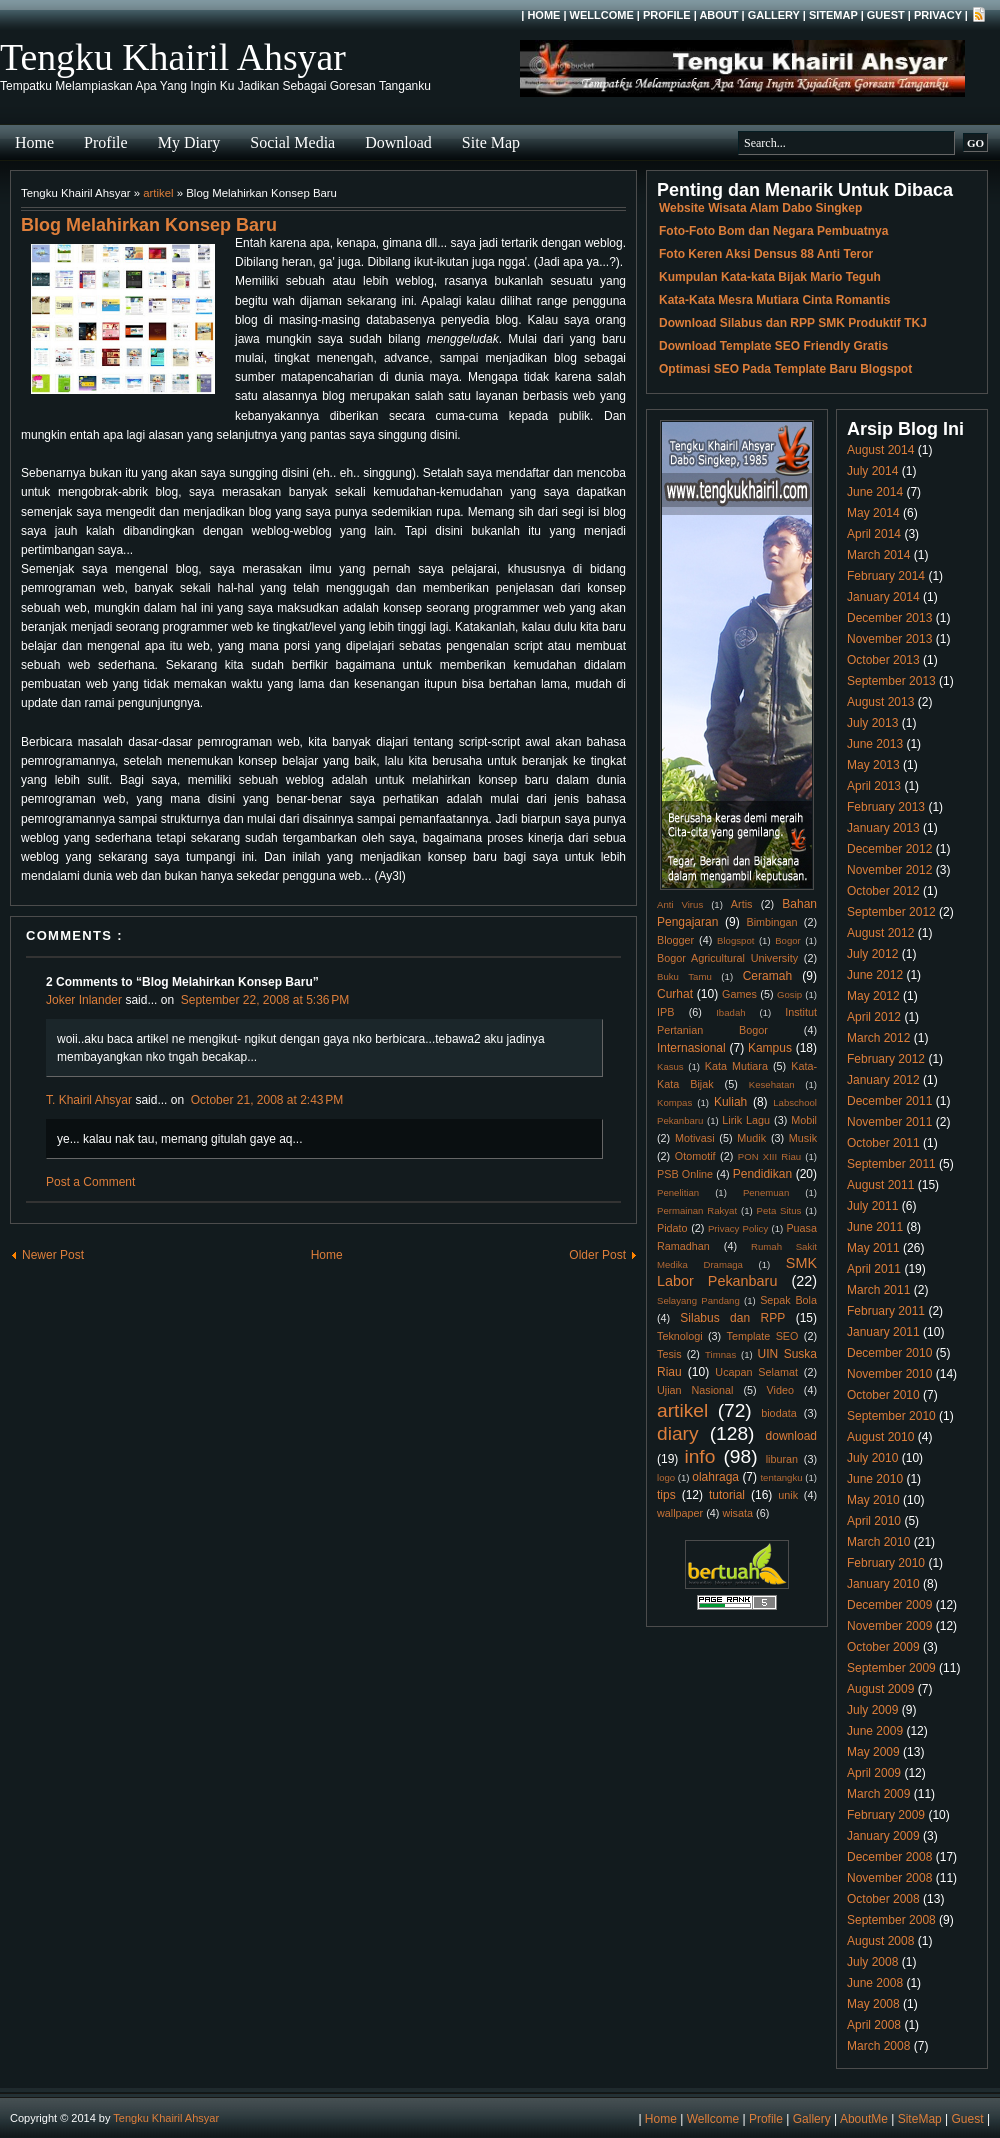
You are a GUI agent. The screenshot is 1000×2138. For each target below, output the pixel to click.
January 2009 (883, 1836)
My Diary (189, 142)
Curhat (675, 994)
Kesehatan (772, 1084)
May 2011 (873, 1248)
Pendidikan (762, 1174)
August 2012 (880, 933)
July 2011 (872, 1206)
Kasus (670, 1066)
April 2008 (874, 2025)
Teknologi (680, 1336)
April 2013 (874, 786)
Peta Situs (779, 1210)
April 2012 (874, 1017)
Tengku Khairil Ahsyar (173, 57)
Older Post (597, 1255)
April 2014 (874, 534)
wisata (737, 1513)
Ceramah (767, 976)
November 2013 (889, 639)
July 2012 (872, 954)
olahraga (715, 1477)
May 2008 (873, 2004)
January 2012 (883, 1080)
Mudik (751, 1138)
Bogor (788, 940)
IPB (665, 1012)
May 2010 (873, 1500)
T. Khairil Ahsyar (89, 1100)
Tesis (669, 1354)
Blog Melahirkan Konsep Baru (149, 225)
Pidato (672, 1228)
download (791, 1436)
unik (788, 1495)
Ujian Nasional (695, 1390)
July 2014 (872, 471)
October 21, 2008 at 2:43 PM (267, 1100)
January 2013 (883, 828)
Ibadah (730, 1012)
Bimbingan (771, 922)
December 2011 (889, 1101)
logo (666, 1477)
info (699, 1456)
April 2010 (874, 1521)
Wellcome (602, 15)
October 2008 (883, 1899)
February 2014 (886, 576)
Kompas (674, 1102)
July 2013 (872, 723)
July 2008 (872, 1962)
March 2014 (878, 555)
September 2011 (891, 1164)
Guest (886, 15)
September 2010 (891, 1416)
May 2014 (873, 513)
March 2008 (878, 2046)
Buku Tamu (684, 976)
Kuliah (730, 1102)
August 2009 (880, 1689)
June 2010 (875, 1479)
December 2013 (889, 618)
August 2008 (880, 1941)
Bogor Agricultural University (727, 958)
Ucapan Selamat (756, 1372)
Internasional (691, 1048)
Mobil (804, 1120)
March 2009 (878, 1794)
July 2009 (872, 1710)
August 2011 (880, 1185)
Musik (803, 1138)
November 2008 (889, 1878)
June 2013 (875, 744)
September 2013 (891, 681)
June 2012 (875, 975)
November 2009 (889, 1626)
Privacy (938, 15)
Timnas (720, 1354)
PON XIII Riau (769, 1156)
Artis (742, 904)
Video (780, 1390)
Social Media (292, 142)
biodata (778, 1413)
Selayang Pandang (698, 1300)
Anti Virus (680, 904)
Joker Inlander (84, 1000)
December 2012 (889, 849)
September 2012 (891, 912)
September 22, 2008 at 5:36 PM (265, 1000)
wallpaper (680, 1513)
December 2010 (889, 1353)
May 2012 (873, 996)
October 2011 (883, 1143)
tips (666, 1495)
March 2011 (878, 1290)
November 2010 (889, 1374)
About (718, 15)
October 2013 (883, 660)
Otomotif (695, 1156)
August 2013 (880, 702)
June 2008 (875, 1983)
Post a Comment (90, 1182)
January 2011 (883, 1332)
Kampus (770, 1048)
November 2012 (889, 870)
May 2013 (873, 765)
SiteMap (833, 15)
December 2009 (889, 1605)
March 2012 (878, 1038)
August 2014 (880, 450)
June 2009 (875, 1731)
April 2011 (874, 1269)
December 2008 (889, 1857)
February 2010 (886, 1563)
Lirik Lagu (746, 1120)
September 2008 (891, 1920)
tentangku (781, 1477)
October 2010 (883, 1395)
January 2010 (883, 1584)
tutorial (727, 1495)
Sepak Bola (788, 1300)
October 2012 (883, 891)
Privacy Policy (738, 1228)
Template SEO (763, 1336)
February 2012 (886, 1059)
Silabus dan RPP (732, 1318)
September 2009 (891, 1668)
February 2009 (886, 1815)
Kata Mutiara (736, 1066)
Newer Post (53, 1255)
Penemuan (766, 1192)
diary (678, 1433)
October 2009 (883, 1647)
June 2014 (875, 492)
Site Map (491, 142)
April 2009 (874, 1773)
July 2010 (872, 1458)
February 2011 (886, 1311)
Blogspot (735, 940)
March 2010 (878, 1542)
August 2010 (880, 1437)
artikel (158, 193)
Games (739, 994)
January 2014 (883, 597)
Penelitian (678, 1192)
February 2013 (886, 807)
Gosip (789, 994)
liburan (782, 1459)
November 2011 (889, 1122)
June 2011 (875, 1227)
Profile (667, 15)
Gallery (774, 15)
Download (398, 142)
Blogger (675, 940)
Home (543, 15)
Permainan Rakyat (697, 1210)
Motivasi (695, 1138)
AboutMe (864, 2119)
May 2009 (873, 1752)
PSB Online (685, 1174)
